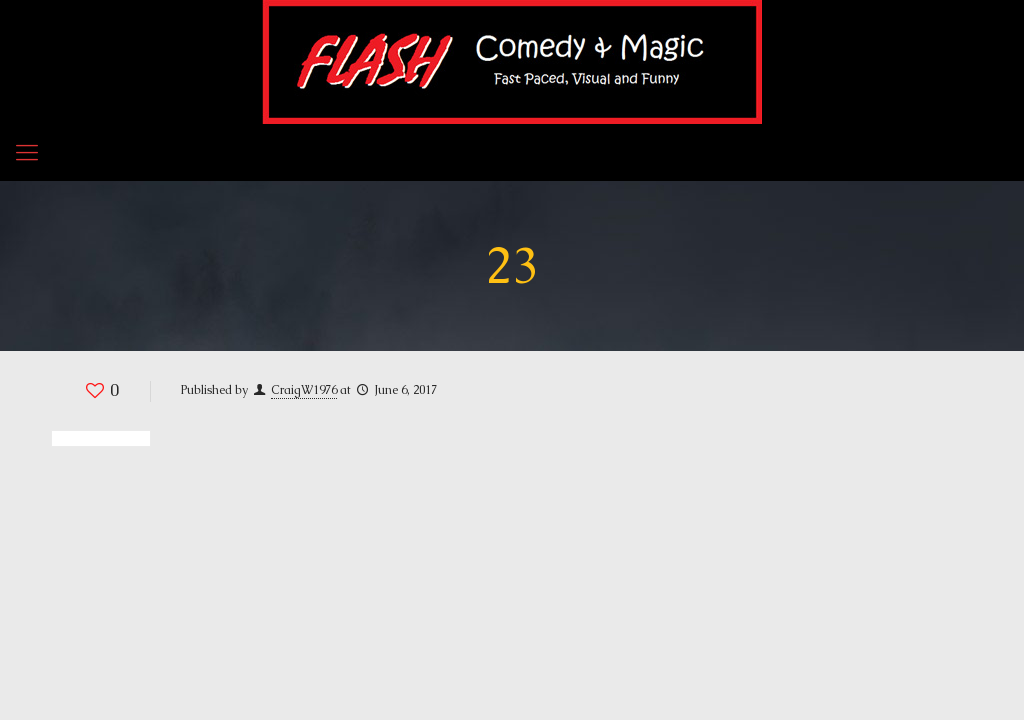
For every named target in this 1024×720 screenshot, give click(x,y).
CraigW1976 (304, 390)
